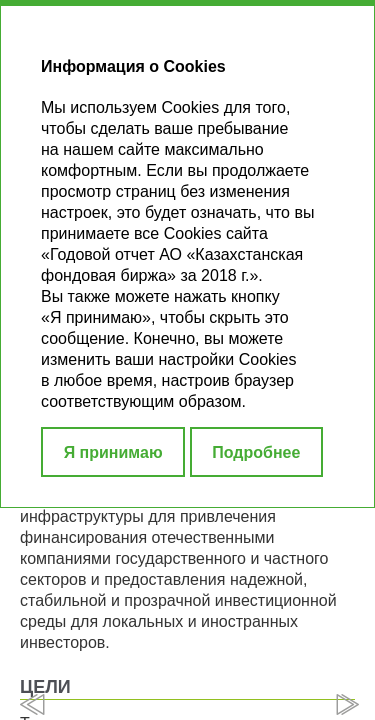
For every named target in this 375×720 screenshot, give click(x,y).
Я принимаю (113, 452)
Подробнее (256, 452)
